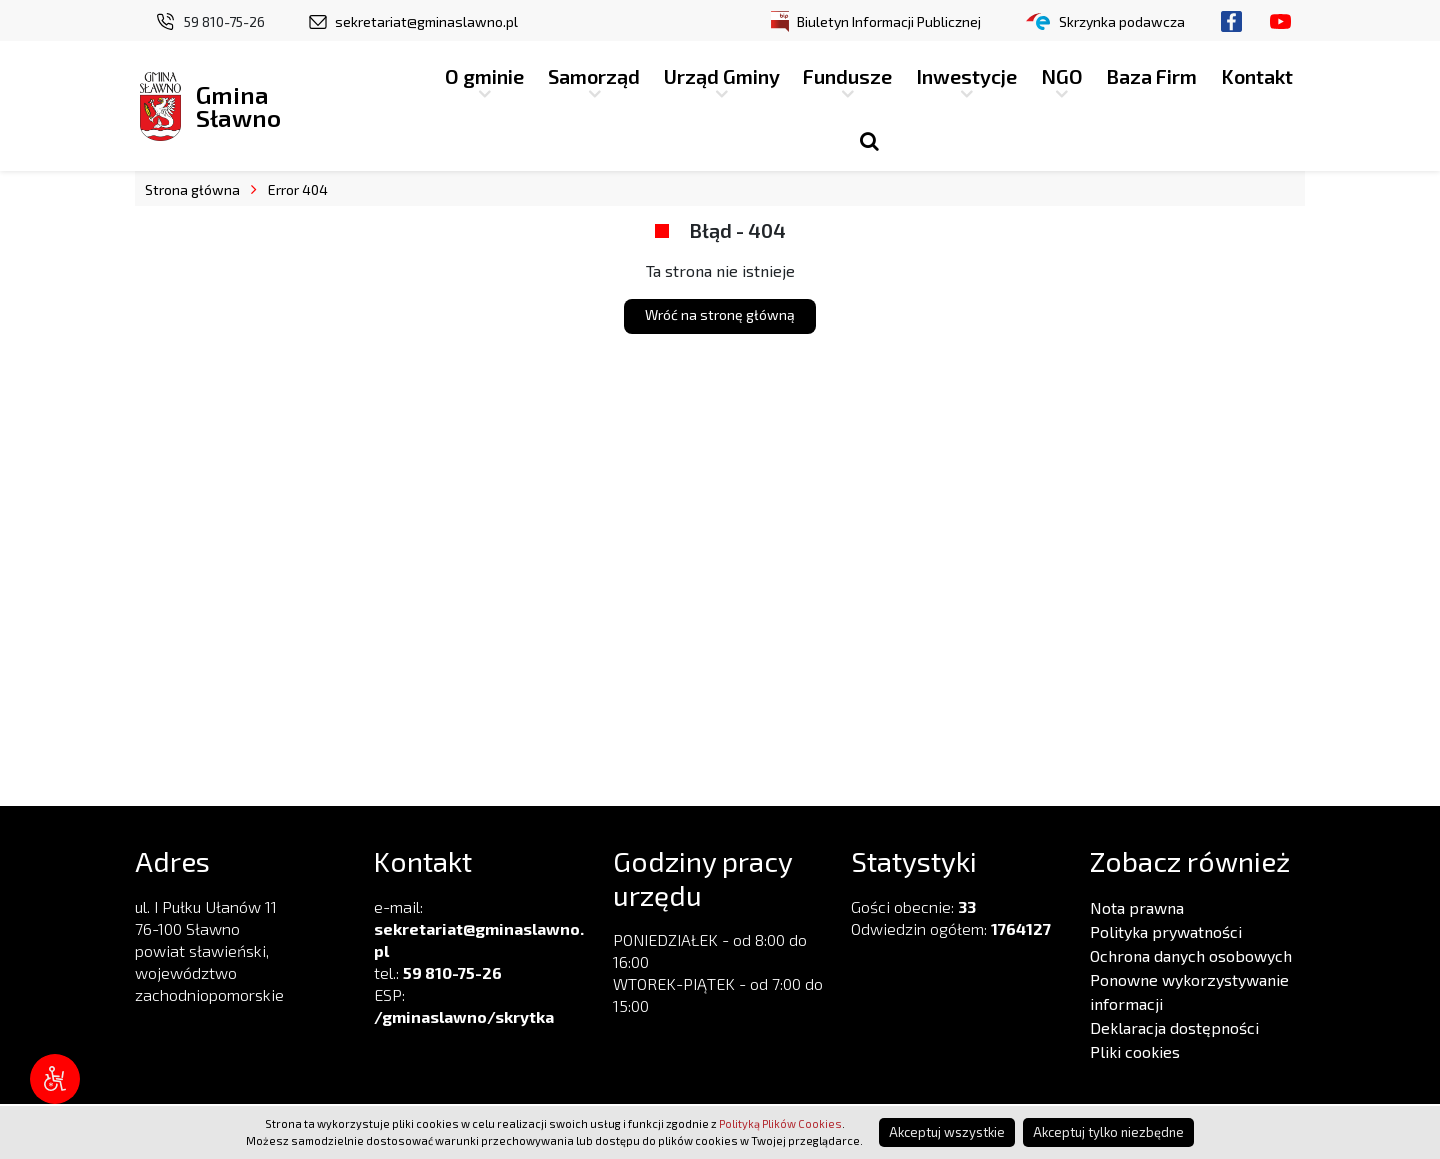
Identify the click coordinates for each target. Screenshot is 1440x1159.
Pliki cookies (1135, 1051)
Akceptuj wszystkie (947, 1132)
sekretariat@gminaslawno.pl (426, 21)
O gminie (484, 76)
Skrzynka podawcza (1122, 21)
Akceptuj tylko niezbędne (1108, 1132)
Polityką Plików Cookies (780, 1123)
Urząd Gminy (722, 76)
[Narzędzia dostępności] (55, 1079)
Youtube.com (1280, 21)
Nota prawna (1137, 907)
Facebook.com (1231, 21)
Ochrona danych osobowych (1191, 955)
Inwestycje (966, 76)
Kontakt (1257, 76)
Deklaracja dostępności (1174, 1027)
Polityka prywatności (1166, 931)
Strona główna (192, 189)
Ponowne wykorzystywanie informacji (1189, 991)
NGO (1062, 76)
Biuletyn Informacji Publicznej (889, 21)
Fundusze (847, 76)
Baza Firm (1151, 76)
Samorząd (594, 76)
